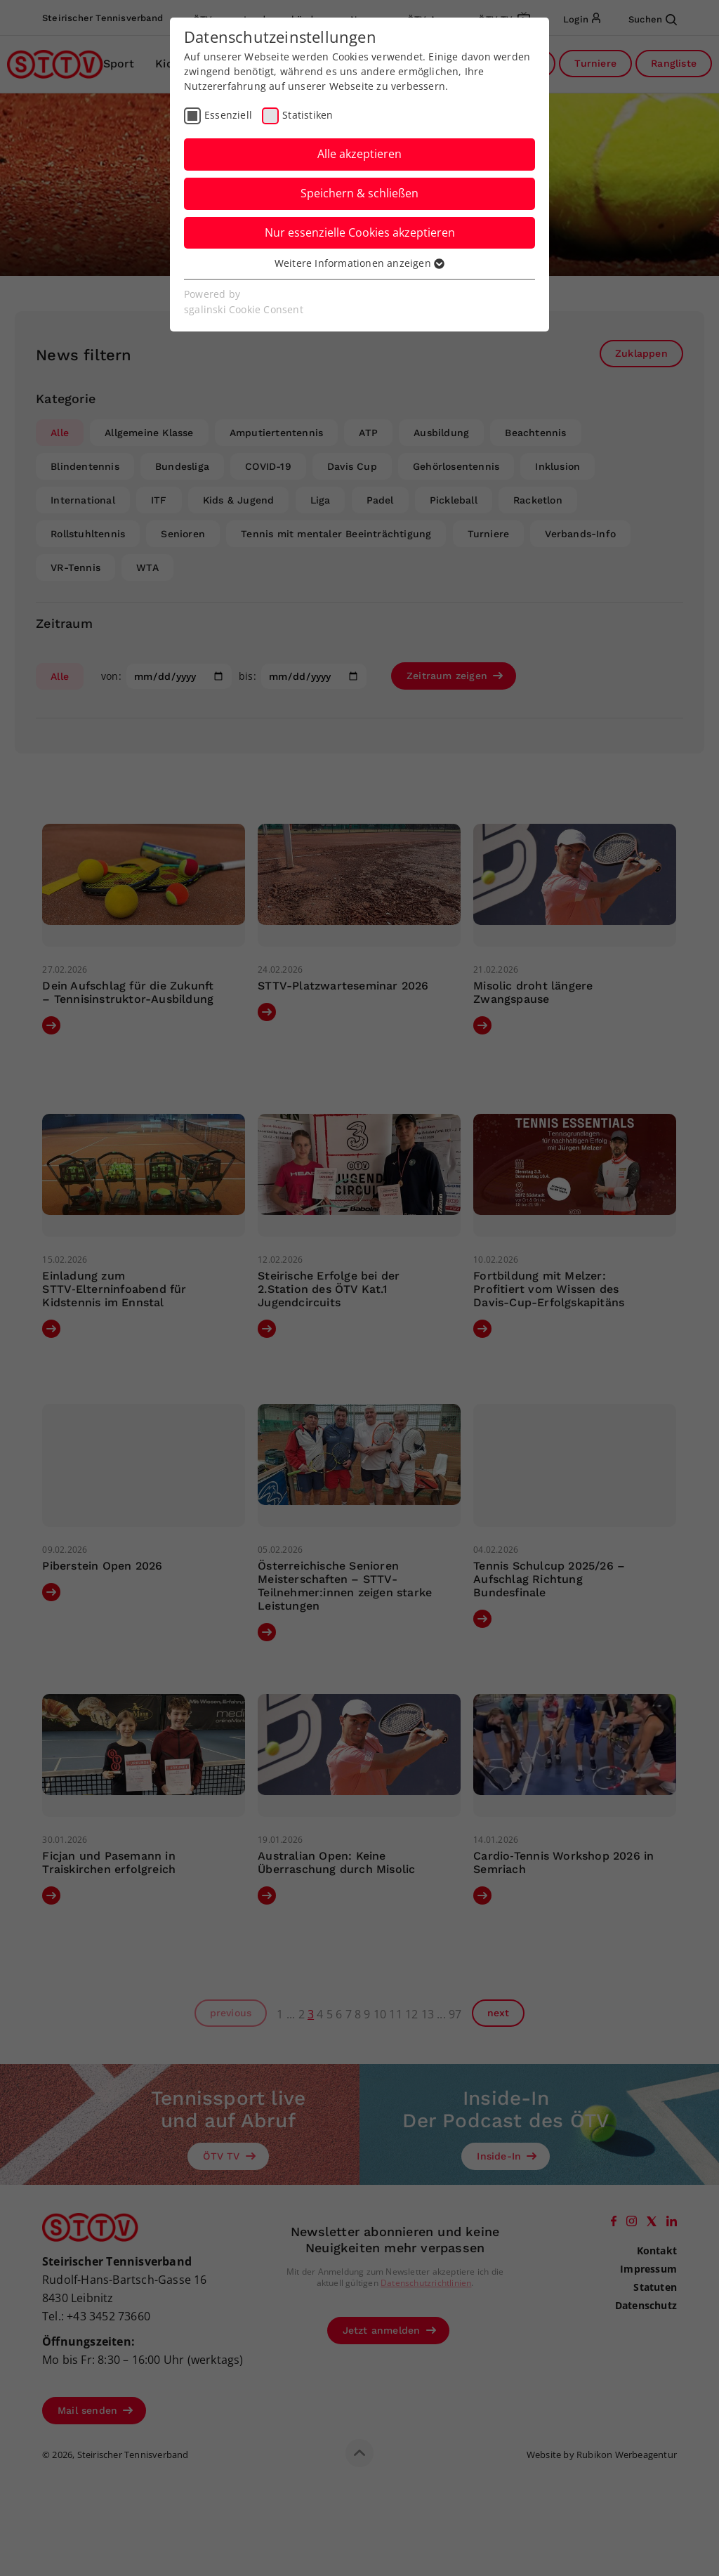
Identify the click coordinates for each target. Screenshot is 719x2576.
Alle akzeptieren (359, 154)
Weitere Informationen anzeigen (359, 263)
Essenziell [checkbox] (228, 114)
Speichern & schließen (359, 193)
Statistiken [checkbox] (307, 114)
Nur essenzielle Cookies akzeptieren (360, 232)
